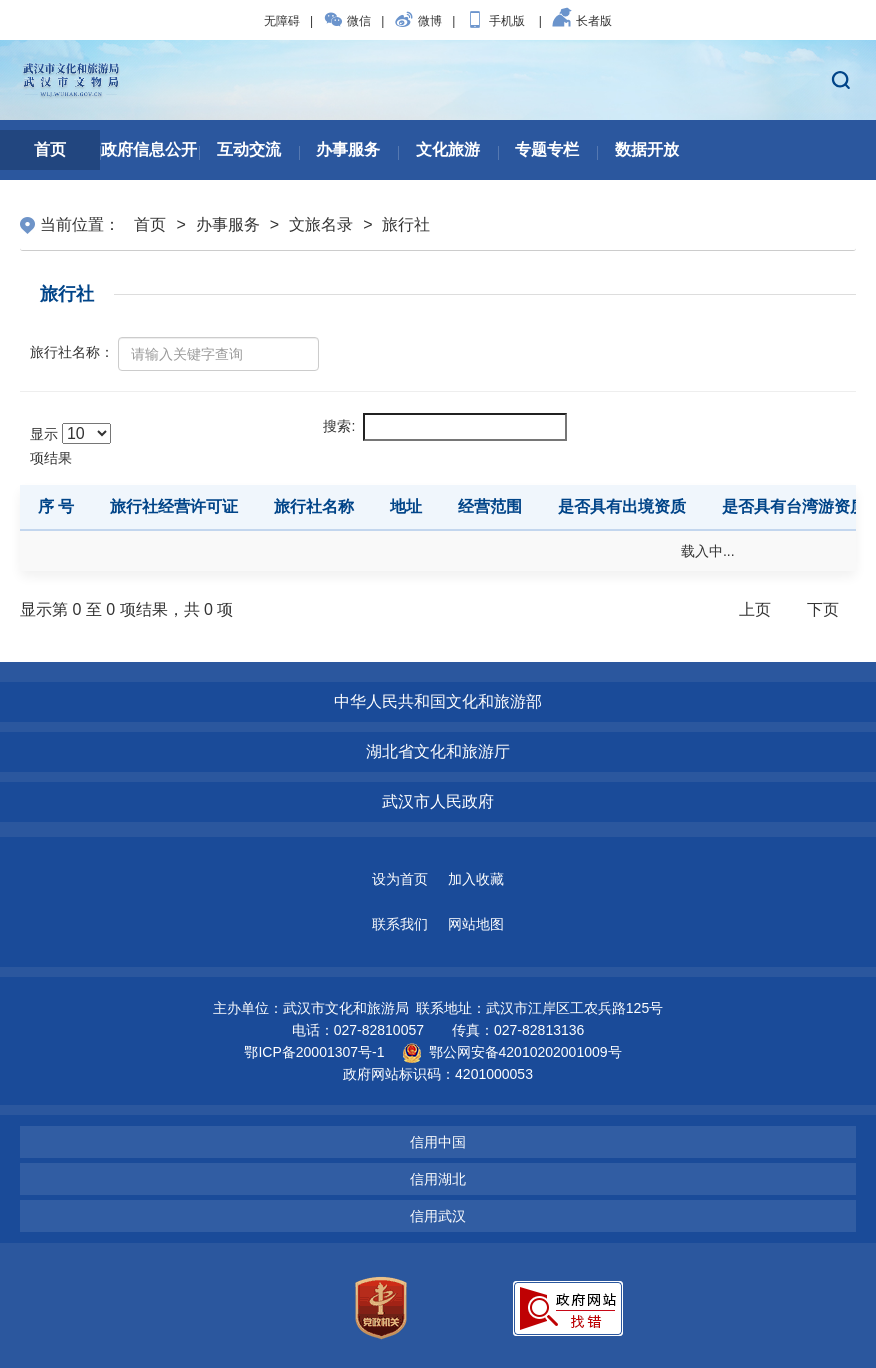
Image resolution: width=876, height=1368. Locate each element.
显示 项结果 (70, 444)
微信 (347, 21)
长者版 (582, 21)
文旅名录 (321, 224)
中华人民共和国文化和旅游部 (438, 701)
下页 (823, 609)
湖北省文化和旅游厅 (438, 751)
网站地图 (476, 924)
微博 (418, 21)
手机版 (495, 21)
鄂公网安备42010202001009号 (512, 1052)
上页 (755, 609)
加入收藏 (476, 879)
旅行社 (406, 224)
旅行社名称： (72, 352)
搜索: (445, 427)
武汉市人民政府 (438, 801)
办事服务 (228, 224)
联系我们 (400, 924)
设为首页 (400, 879)
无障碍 (282, 21)
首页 (150, 224)
